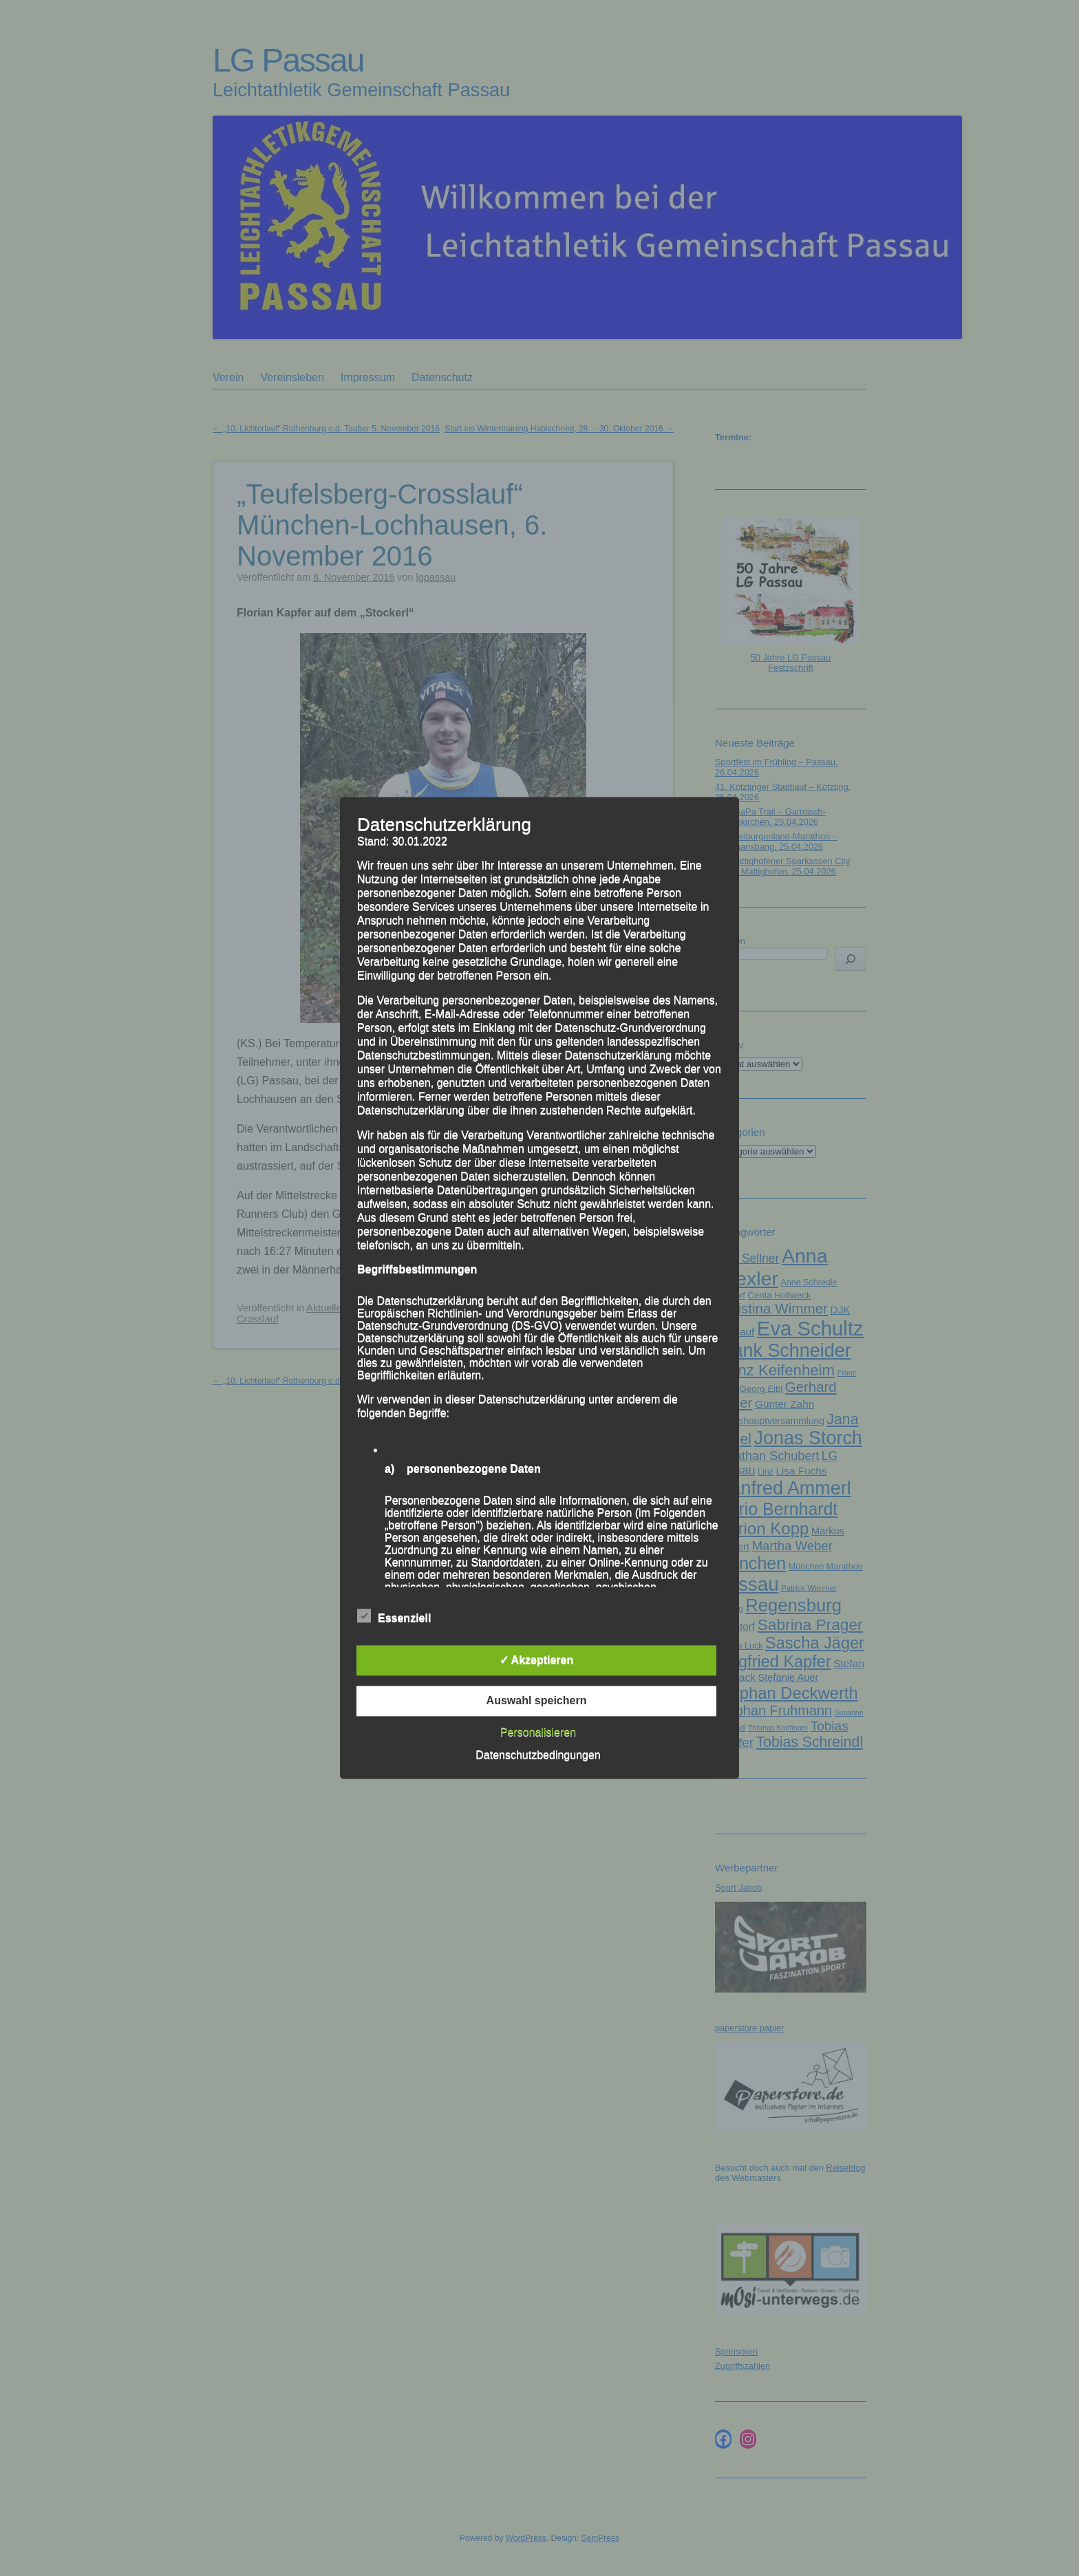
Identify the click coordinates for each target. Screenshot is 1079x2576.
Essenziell (394, 1616)
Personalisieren (538, 1733)
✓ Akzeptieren (537, 1660)
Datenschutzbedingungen (538, 1755)
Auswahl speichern (537, 1701)
